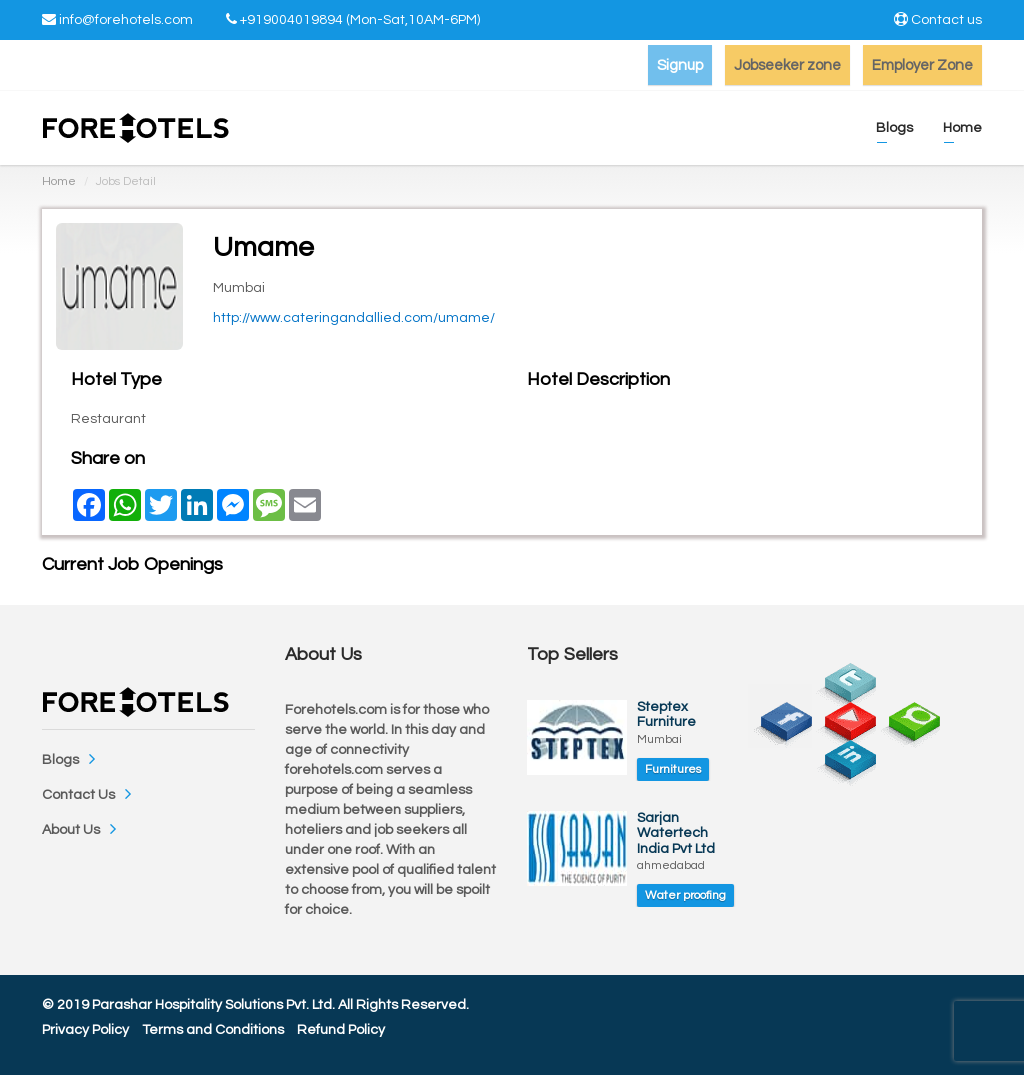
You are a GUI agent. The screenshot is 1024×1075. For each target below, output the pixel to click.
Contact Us (78, 795)
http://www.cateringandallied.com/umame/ (354, 318)
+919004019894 (291, 20)
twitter (844, 677)
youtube (844, 716)
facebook (780, 716)
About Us (71, 830)
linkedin (844, 754)
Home (59, 181)
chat (908, 716)
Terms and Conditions (213, 1030)
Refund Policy (341, 1030)
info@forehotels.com (126, 20)
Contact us (946, 20)
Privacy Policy (85, 1030)
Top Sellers (572, 654)
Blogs (60, 760)
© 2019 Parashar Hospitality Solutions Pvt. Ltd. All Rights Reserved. (255, 1005)
